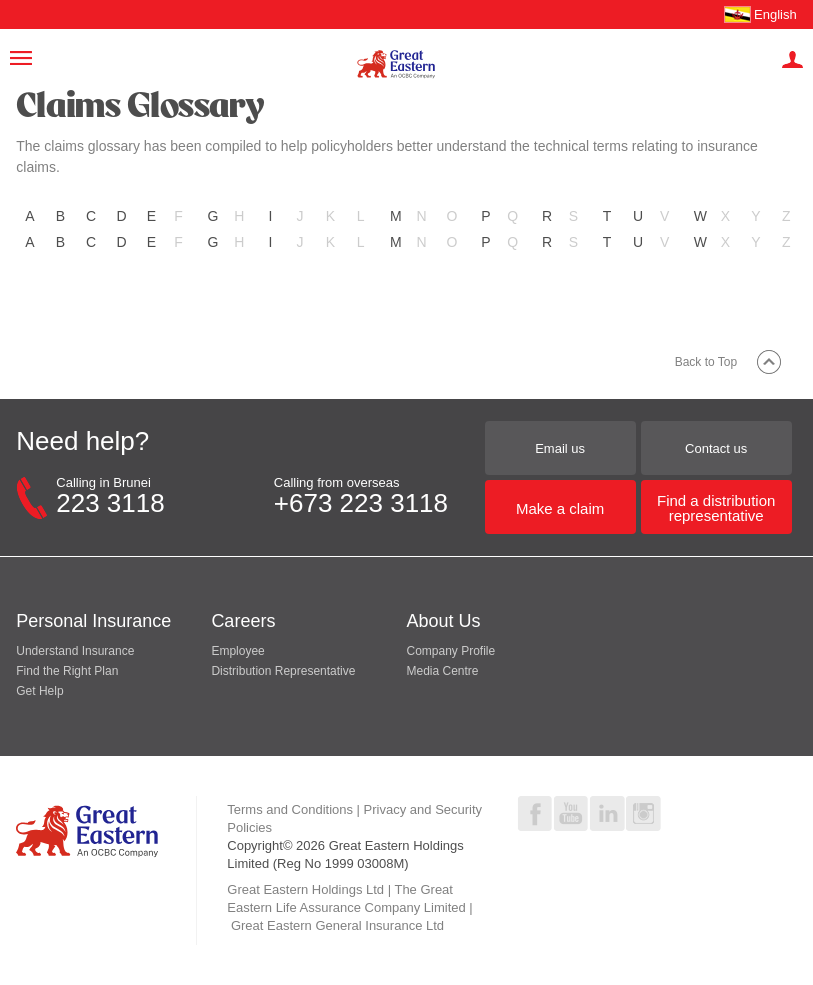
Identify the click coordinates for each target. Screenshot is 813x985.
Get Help (39, 691)
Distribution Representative (283, 671)
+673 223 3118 (361, 503)
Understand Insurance (75, 651)
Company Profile (450, 651)
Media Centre (442, 671)
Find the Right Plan (67, 671)
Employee (237, 651)
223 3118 (110, 503)
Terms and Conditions (290, 809)
